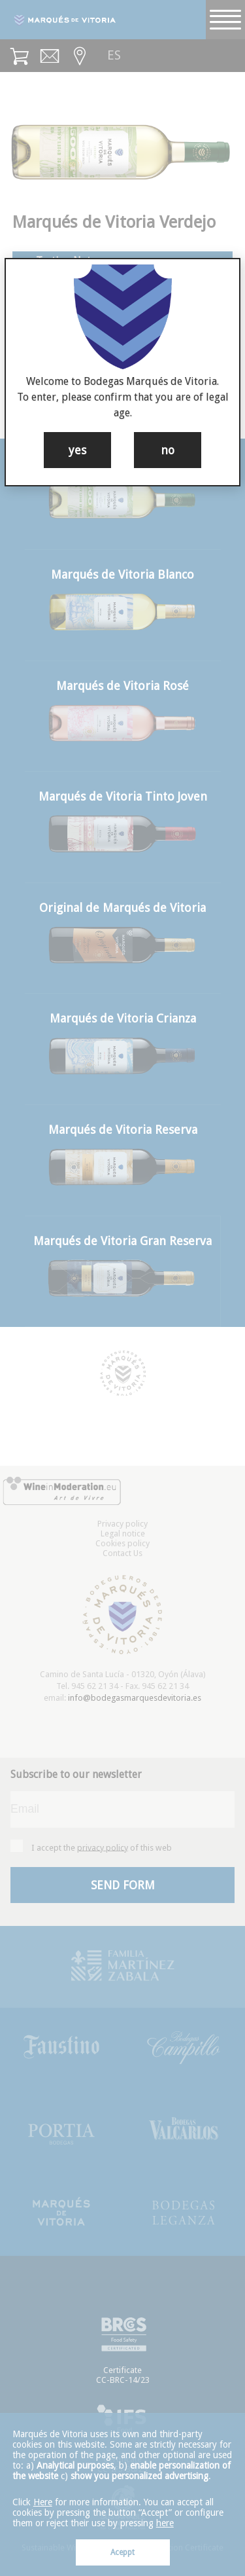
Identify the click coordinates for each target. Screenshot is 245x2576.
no (167, 450)
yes (77, 450)
